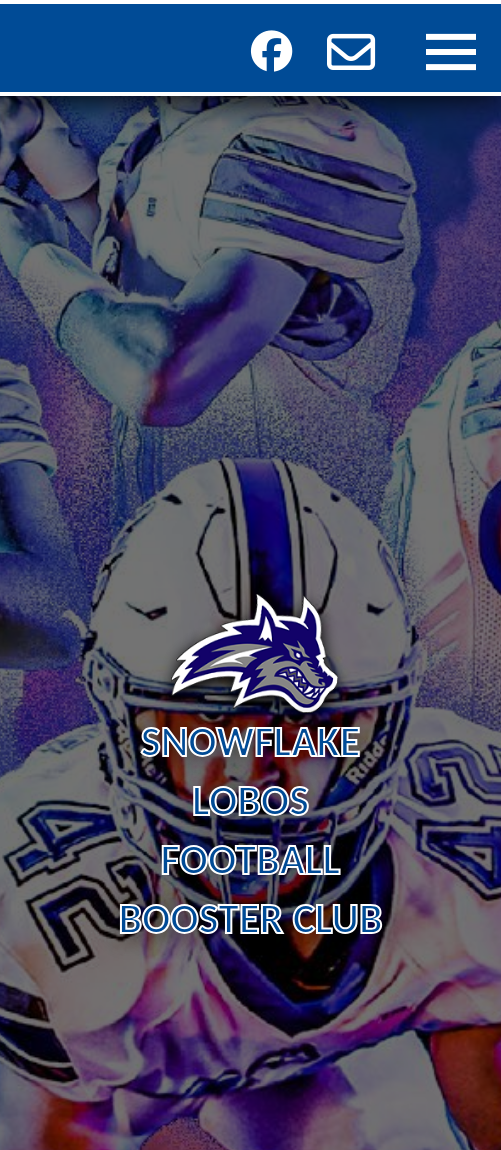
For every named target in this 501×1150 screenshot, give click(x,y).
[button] (351, 52)
